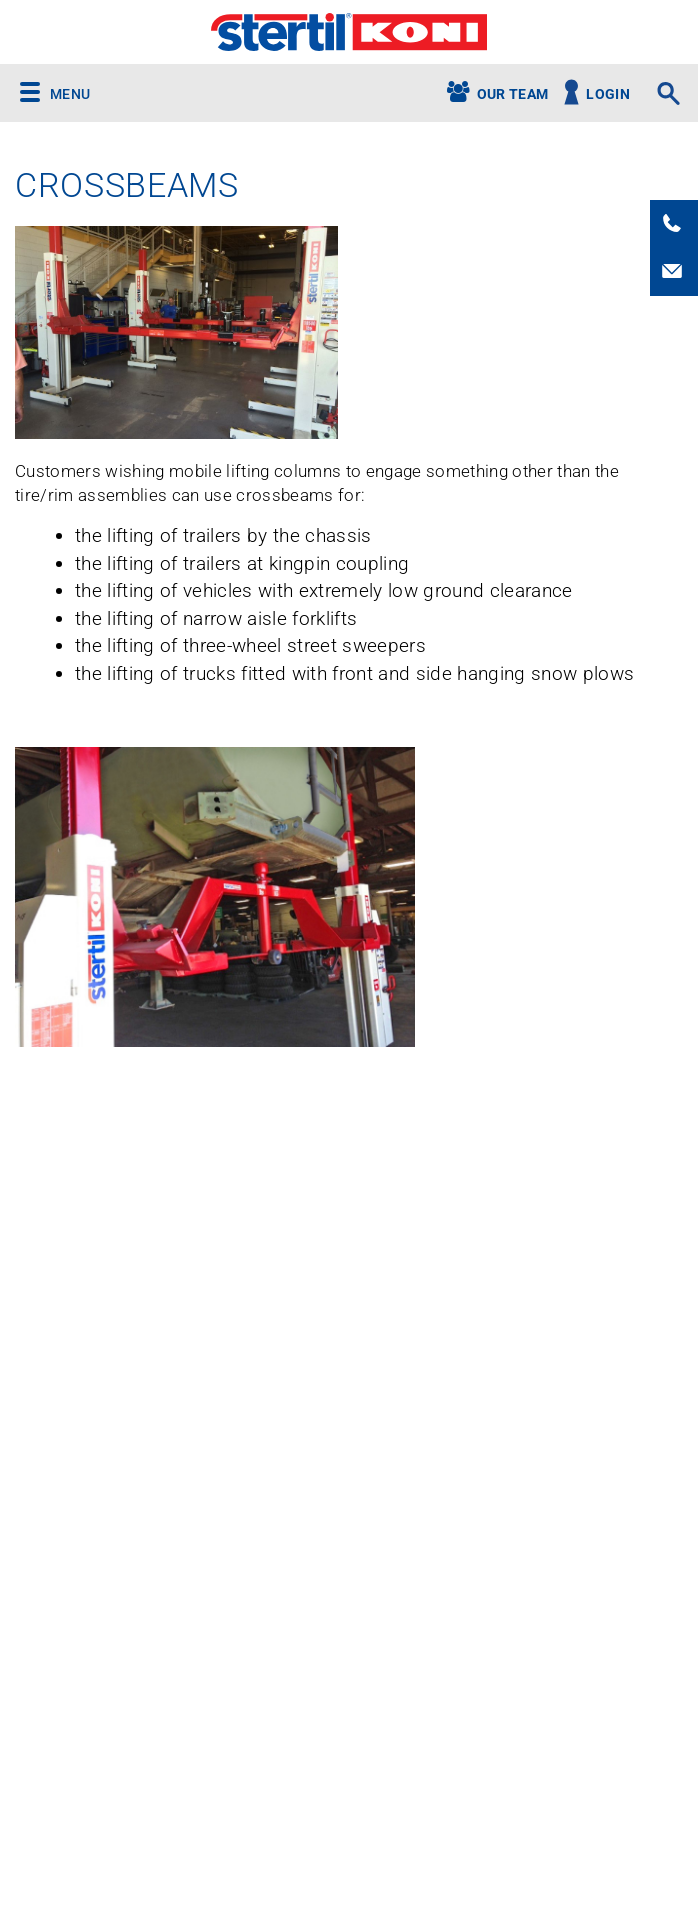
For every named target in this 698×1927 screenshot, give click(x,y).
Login (608, 94)
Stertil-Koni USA (349, 32)
